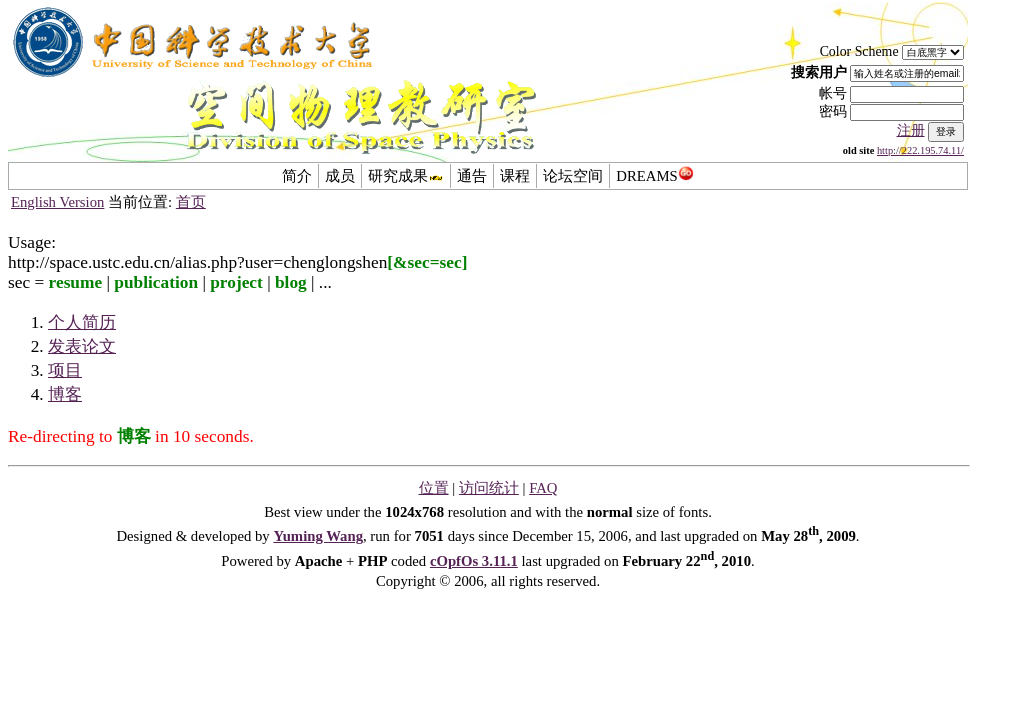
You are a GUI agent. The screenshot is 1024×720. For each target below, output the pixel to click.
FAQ (543, 488)
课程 (515, 176)
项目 (65, 370)
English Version (57, 202)
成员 (340, 176)
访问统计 (489, 488)
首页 (191, 202)
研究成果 (406, 176)
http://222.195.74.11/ (920, 150)
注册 (911, 130)
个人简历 (82, 322)
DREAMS (654, 176)
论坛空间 (573, 176)
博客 (65, 394)
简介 (297, 176)
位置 (434, 488)
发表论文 (82, 346)
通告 (472, 176)
